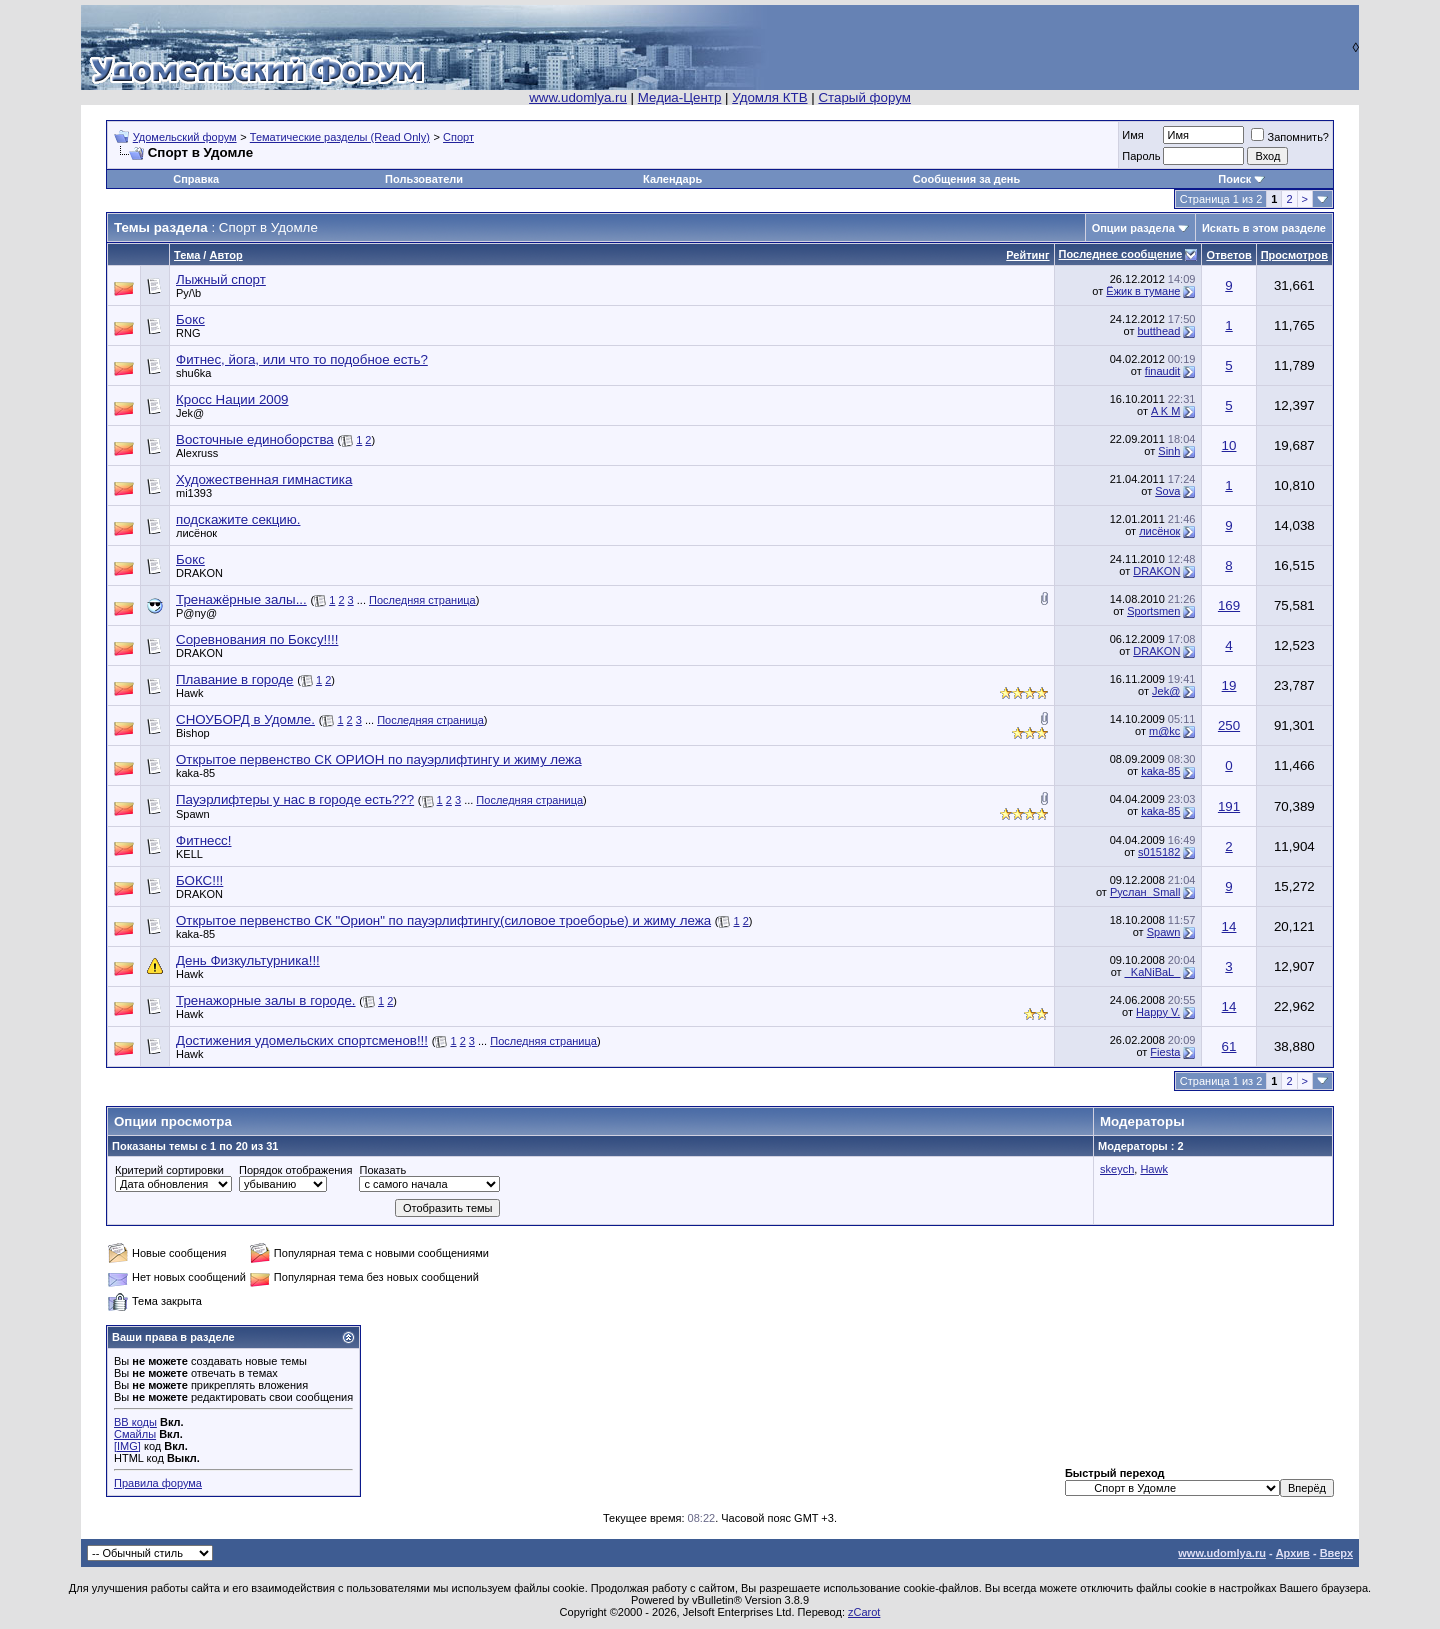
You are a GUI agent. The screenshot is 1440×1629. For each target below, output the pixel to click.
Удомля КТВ (769, 97)
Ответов (1228, 255)
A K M (1165, 411)
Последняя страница (422, 600)
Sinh (1169, 451)
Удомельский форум (185, 137)
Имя (1132, 135)
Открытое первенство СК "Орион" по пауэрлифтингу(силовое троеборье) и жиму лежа (443, 920)
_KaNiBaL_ (1153, 972)
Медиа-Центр (680, 97)
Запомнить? (1290, 137)
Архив (1293, 1553)
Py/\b (188, 293)
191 (1229, 806)
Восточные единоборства (255, 439)
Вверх (1336, 1553)
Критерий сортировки (169, 1170)
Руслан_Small (1145, 892)
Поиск (1234, 179)
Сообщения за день (966, 179)
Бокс (190, 319)
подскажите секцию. (238, 519)
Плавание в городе (235, 679)
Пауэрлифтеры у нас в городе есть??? (295, 799)
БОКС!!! (199, 880)
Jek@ (190, 413)
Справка (196, 179)
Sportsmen (1153, 611)
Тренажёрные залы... (241, 599)
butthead (1159, 331)
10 (1229, 445)
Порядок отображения (295, 1170)
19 (1229, 685)
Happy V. (1158, 1012)
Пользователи (424, 179)
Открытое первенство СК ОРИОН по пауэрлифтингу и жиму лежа (379, 759)
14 (1229, 926)
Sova (1167, 491)
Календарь (672, 179)
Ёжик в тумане (1143, 291)
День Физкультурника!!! (248, 960)
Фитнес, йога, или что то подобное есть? (302, 359)
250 (1229, 725)
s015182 (1159, 852)
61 (1229, 1046)
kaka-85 (195, 773)
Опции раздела (1133, 228)
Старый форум (864, 97)
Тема (187, 255)
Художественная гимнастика (264, 479)
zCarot (864, 1612)
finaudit (1162, 371)
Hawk (190, 693)
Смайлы (135, 1434)
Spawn (193, 814)
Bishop (193, 733)
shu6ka (193, 373)
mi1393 (194, 493)
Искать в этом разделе (1264, 228)
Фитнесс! (204, 840)
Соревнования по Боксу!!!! (257, 639)
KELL (189, 854)
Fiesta (1165, 1052)
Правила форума (158, 1483)
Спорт (458, 137)
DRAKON (199, 573)
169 (1229, 605)
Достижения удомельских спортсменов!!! (302, 1040)
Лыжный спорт (221, 279)
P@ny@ (196, 613)
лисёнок (196, 533)
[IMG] (127, 1446)
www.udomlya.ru (578, 97)
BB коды (135, 1422)
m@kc (1164, 731)
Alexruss (197, 453)
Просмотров (1294, 255)
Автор (225, 255)
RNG (188, 333)
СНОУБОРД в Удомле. (245, 719)
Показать (382, 1170)
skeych (1117, 1169)
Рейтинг (1027, 255)
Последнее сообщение (1121, 254)
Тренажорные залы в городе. (266, 1000)
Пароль (1141, 156)
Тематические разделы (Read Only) (340, 137)
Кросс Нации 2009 (232, 399)
